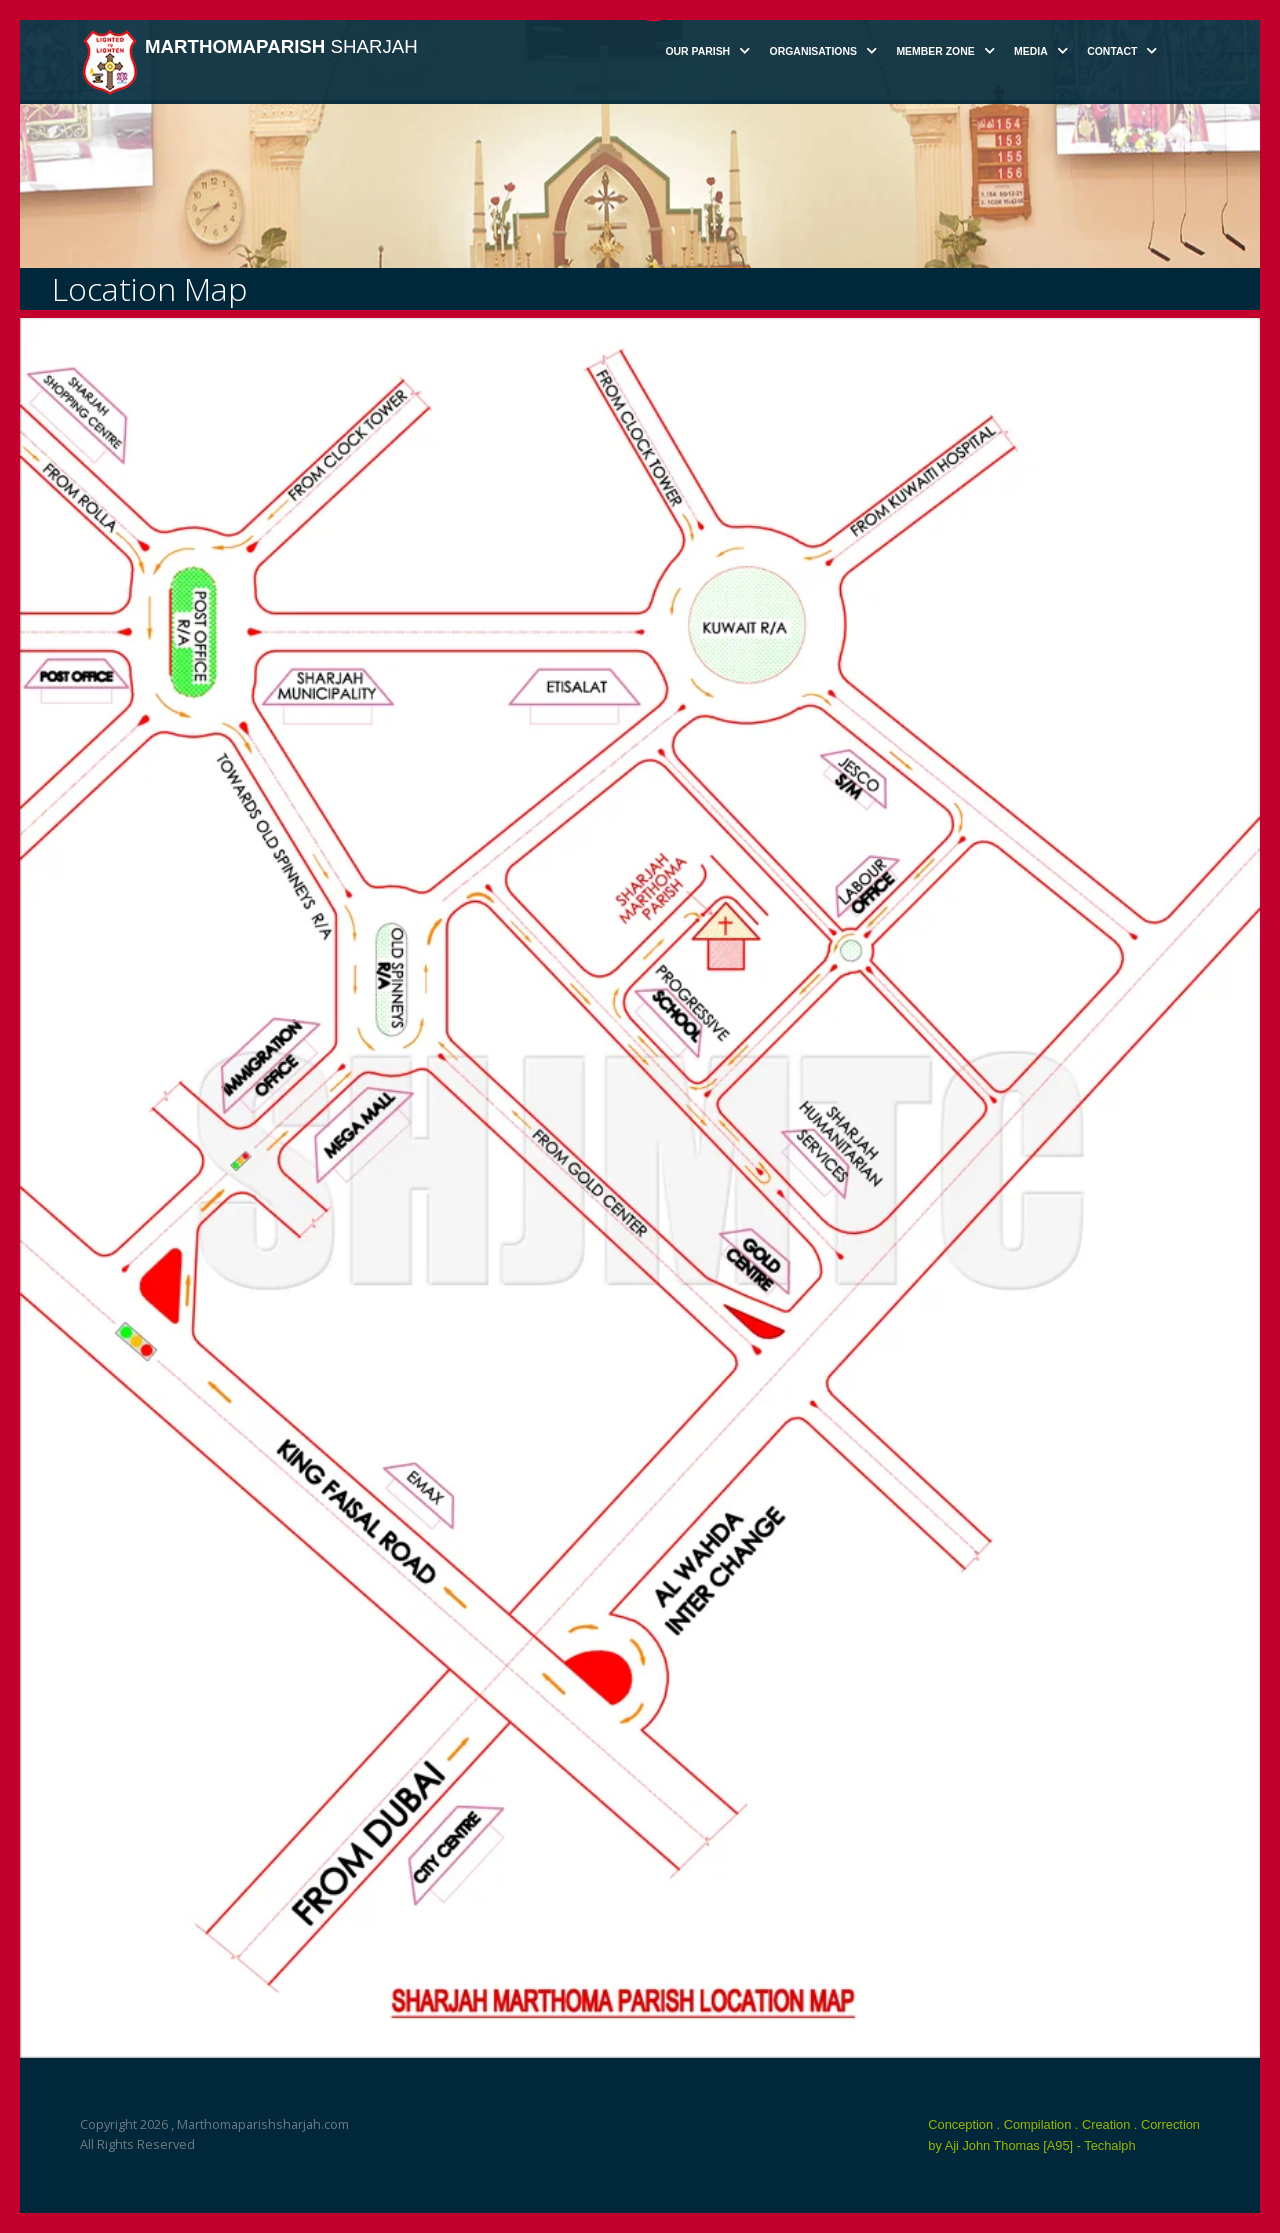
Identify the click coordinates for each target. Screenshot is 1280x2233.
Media (1031, 51)
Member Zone (935, 51)
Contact (1112, 51)
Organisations (813, 51)
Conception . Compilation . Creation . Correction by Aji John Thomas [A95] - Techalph (1064, 2135)
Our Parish (697, 51)
